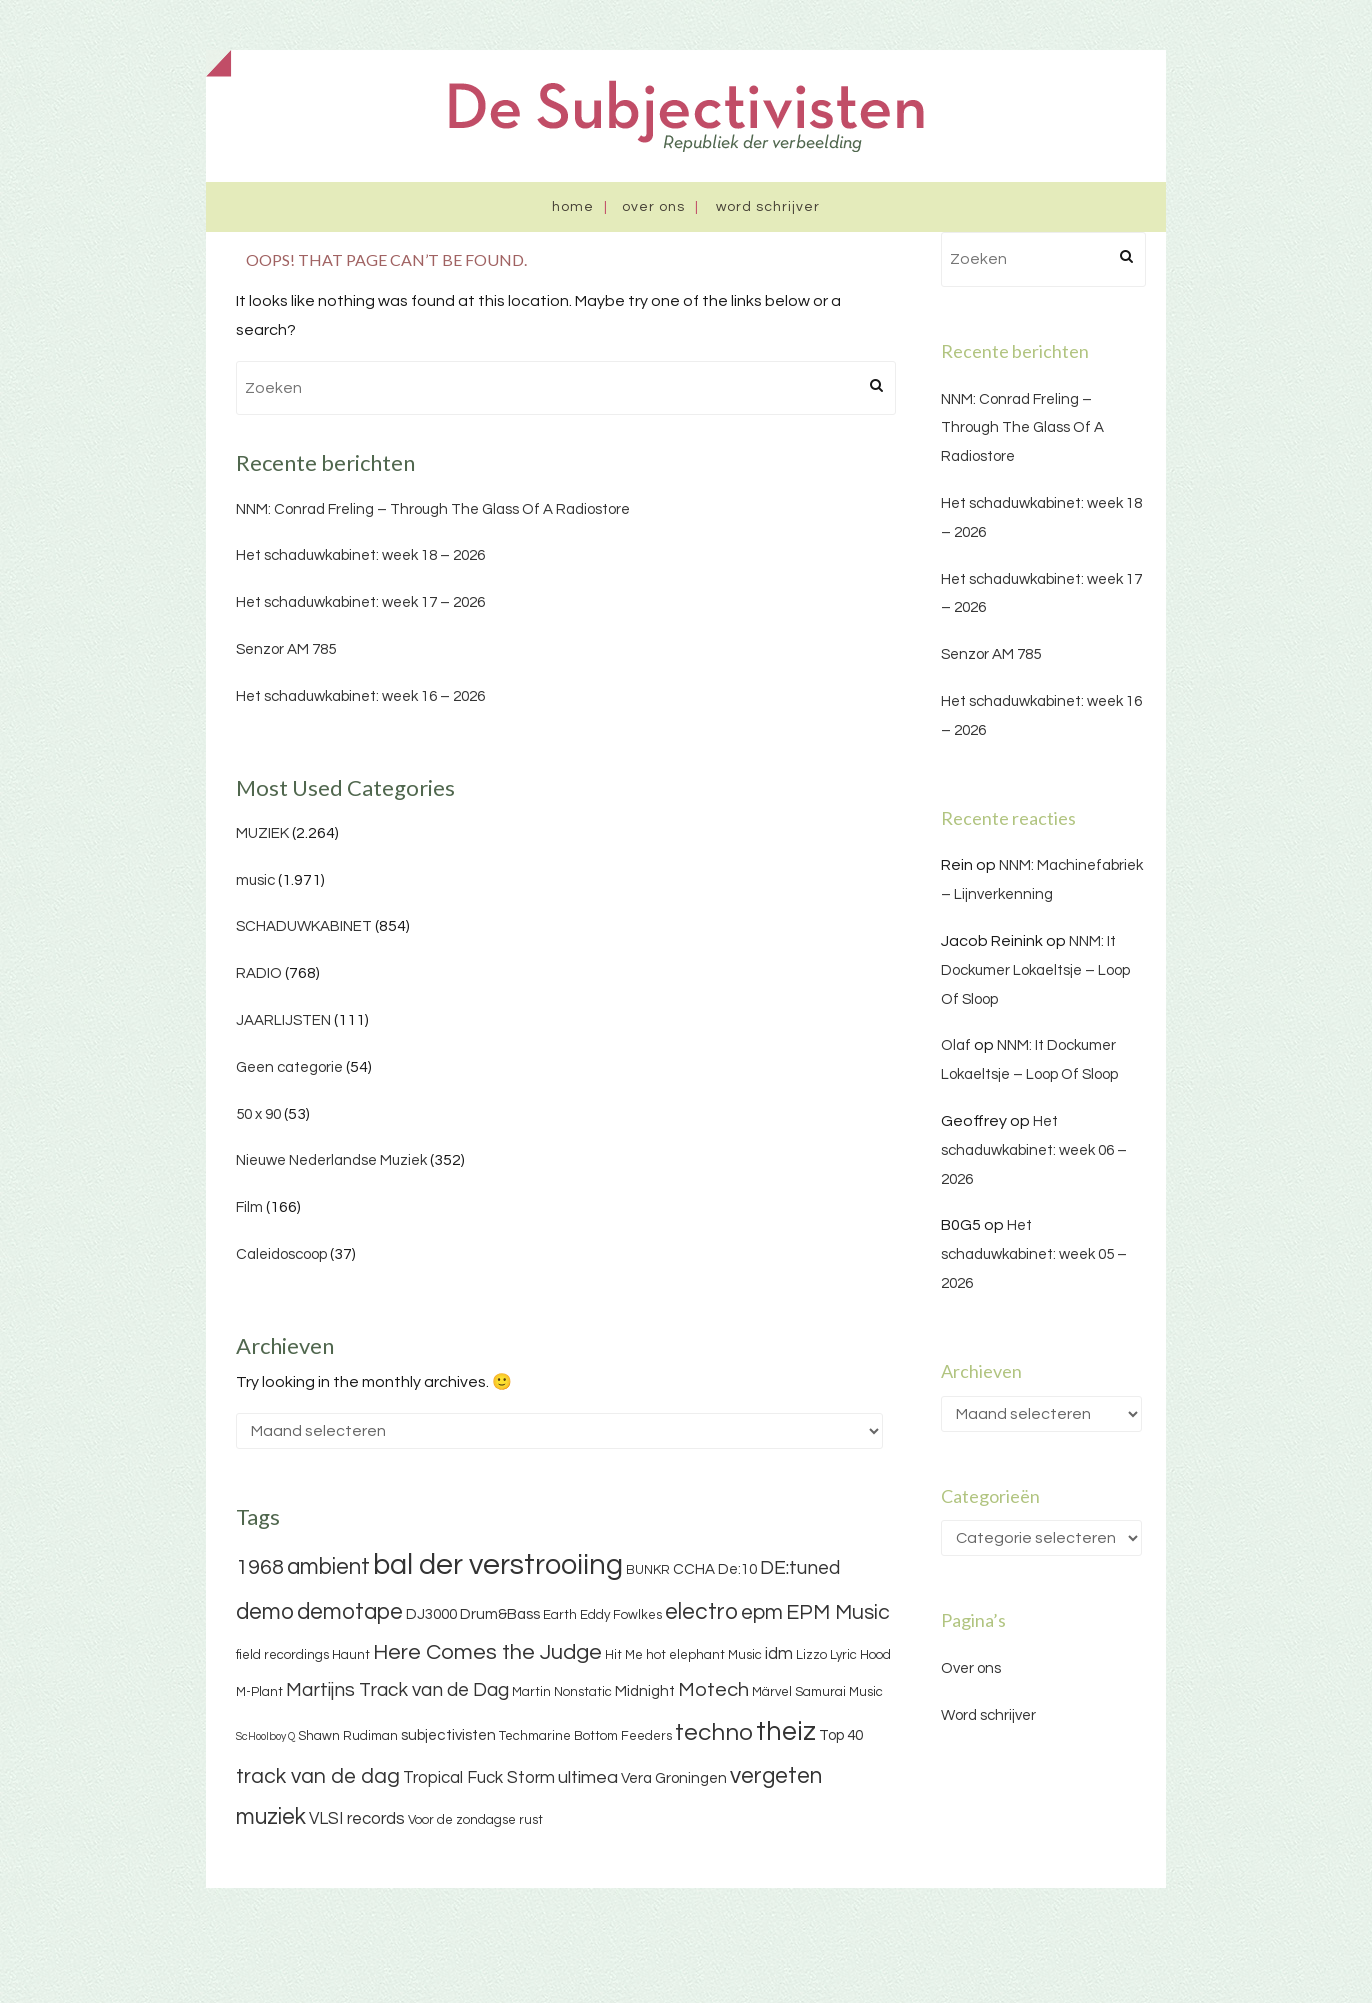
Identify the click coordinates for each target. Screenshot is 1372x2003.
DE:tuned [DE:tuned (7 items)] (800, 1568)
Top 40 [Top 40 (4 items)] (841, 1735)
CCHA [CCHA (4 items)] (694, 1569)
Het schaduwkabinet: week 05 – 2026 (1034, 1254)
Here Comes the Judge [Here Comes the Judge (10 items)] (487, 1652)
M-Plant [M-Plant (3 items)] (259, 1692)
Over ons (653, 207)
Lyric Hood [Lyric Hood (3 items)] (860, 1655)
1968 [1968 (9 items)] (260, 1567)
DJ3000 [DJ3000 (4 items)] (431, 1614)
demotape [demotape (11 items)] (350, 1612)
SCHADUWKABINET (304, 926)
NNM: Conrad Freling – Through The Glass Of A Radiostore (433, 509)
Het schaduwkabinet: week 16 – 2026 (360, 696)
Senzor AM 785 (286, 649)
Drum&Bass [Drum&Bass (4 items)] (500, 1614)
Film (249, 1207)
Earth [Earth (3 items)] (560, 1615)
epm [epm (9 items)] (762, 1612)
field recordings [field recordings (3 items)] (282, 1655)
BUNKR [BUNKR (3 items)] (648, 1570)
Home (573, 207)
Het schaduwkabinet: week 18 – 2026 (360, 555)
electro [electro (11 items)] (701, 1612)
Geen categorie (289, 1067)
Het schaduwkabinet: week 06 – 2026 (1034, 1150)
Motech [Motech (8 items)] (713, 1690)
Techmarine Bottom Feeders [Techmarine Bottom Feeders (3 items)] (585, 1736)
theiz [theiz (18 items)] (786, 1732)
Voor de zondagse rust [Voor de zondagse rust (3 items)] (475, 1820)
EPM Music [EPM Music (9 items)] (838, 1612)
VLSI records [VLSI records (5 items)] (357, 1819)
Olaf (956, 1045)
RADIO (259, 973)
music (255, 880)
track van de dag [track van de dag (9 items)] (318, 1776)
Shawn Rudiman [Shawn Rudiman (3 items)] (348, 1736)
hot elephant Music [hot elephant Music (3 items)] (704, 1655)
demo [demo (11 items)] (265, 1612)
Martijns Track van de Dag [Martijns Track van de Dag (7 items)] (397, 1690)
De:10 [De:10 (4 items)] (737, 1569)
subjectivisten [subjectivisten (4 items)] (448, 1735)
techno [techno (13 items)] (714, 1732)
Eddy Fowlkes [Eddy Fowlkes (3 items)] (621, 1615)
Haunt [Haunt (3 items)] (351, 1655)
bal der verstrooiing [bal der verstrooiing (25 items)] (498, 1565)
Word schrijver (768, 207)
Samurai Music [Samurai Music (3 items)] (839, 1692)
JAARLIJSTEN (283, 1020)
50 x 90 (258, 1114)
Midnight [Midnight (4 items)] (645, 1691)
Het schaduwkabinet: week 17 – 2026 (360, 602)
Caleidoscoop (281, 1254)
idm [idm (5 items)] (779, 1654)
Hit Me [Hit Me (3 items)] (624, 1655)
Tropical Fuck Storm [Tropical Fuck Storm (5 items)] (479, 1778)
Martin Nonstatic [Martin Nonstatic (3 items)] (562, 1692)
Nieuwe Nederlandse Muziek (331, 1160)
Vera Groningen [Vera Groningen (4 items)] (674, 1778)
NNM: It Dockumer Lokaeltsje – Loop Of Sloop (1035, 970)
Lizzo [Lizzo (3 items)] (811, 1655)
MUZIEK (262, 833)
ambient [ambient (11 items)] (328, 1567)
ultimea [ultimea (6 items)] (588, 1777)
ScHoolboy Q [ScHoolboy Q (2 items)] (265, 1736)
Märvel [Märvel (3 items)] (772, 1692)
